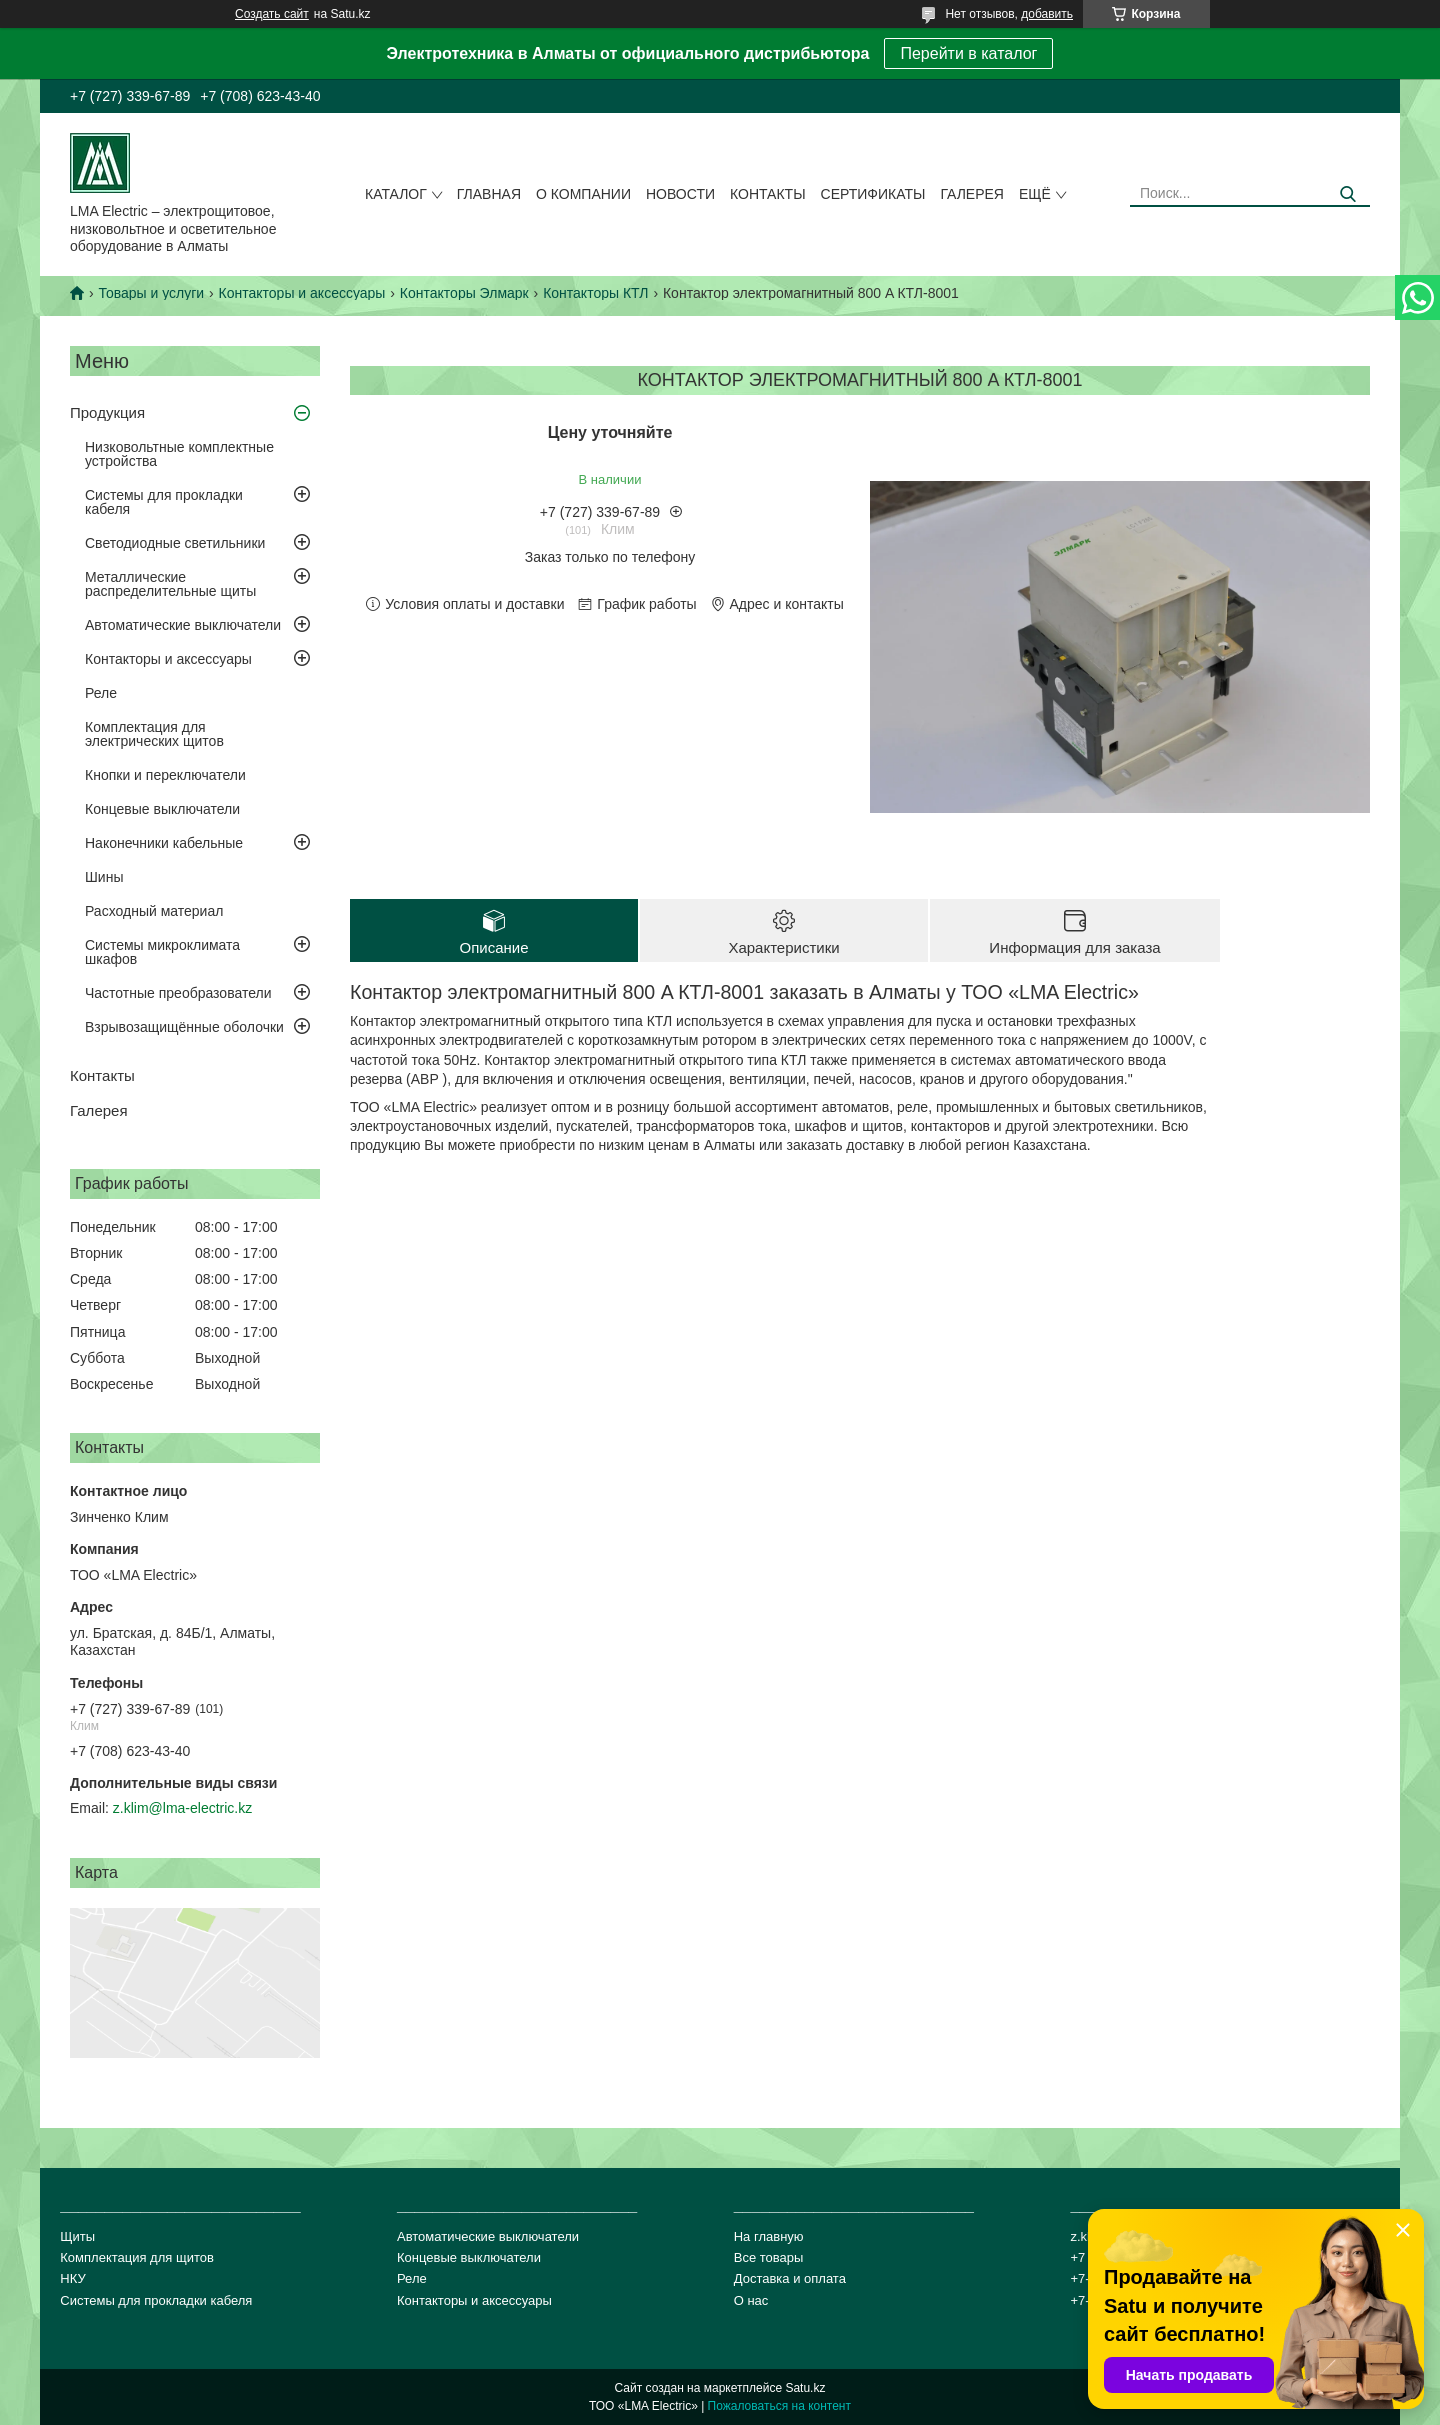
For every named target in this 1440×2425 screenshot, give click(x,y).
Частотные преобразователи (178, 993)
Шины (104, 877)
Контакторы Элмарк (464, 293)
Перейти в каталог (968, 53)
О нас (751, 2300)
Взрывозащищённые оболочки (184, 1027)
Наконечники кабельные (164, 843)
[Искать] (1347, 194)
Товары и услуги (151, 293)
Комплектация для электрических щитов (154, 734)
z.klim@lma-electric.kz (182, 1808)
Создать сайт (272, 14)
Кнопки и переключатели (165, 775)
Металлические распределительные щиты (170, 584)
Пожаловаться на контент (779, 2406)
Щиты (77, 2236)
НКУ (72, 2278)
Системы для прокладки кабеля (164, 502)
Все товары (769, 2257)
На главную (769, 2236)
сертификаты (873, 194)
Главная (489, 194)
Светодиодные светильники (175, 543)
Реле (101, 693)
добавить (1047, 14)
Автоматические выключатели (183, 625)
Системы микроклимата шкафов (162, 952)
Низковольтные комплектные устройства (179, 454)
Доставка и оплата (790, 2278)
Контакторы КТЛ (595, 293)
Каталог (396, 194)
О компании (583, 194)
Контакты (768, 194)
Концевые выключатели (162, 809)
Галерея (972, 194)
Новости (680, 194)
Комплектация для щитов (137, 2257)
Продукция (107, 412)
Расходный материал (154, 911)
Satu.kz (805, 2388)
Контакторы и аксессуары (302, 293)
